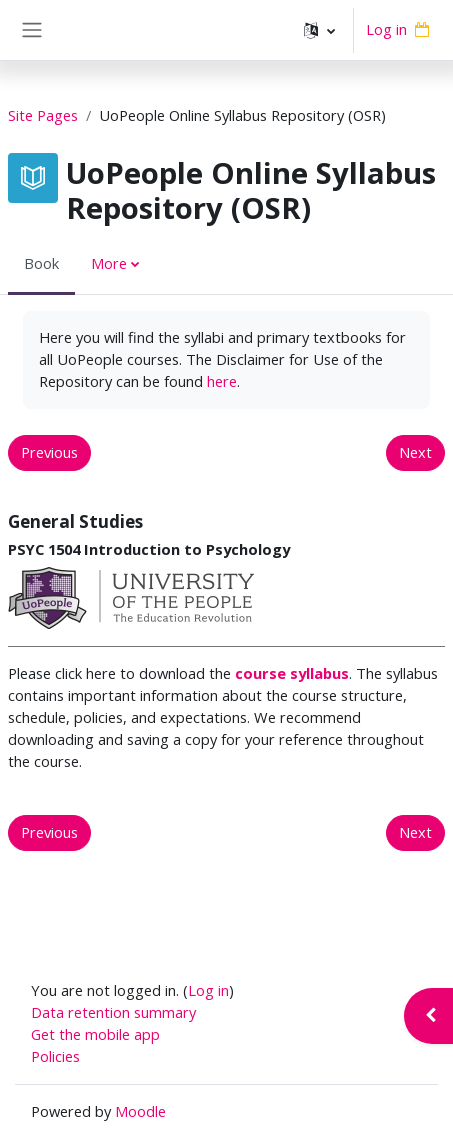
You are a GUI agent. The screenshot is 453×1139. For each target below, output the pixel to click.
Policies (55, 1056)
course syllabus (292, 673)
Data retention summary (113, 1012)
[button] (319, 30)
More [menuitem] (109, 263)
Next (415, 452)
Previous (49, 452)
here (222, 381)
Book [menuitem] (41, 263)
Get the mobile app (95, 1034)
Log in (386, 29)
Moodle (140, 1111)
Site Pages (43, 115)
